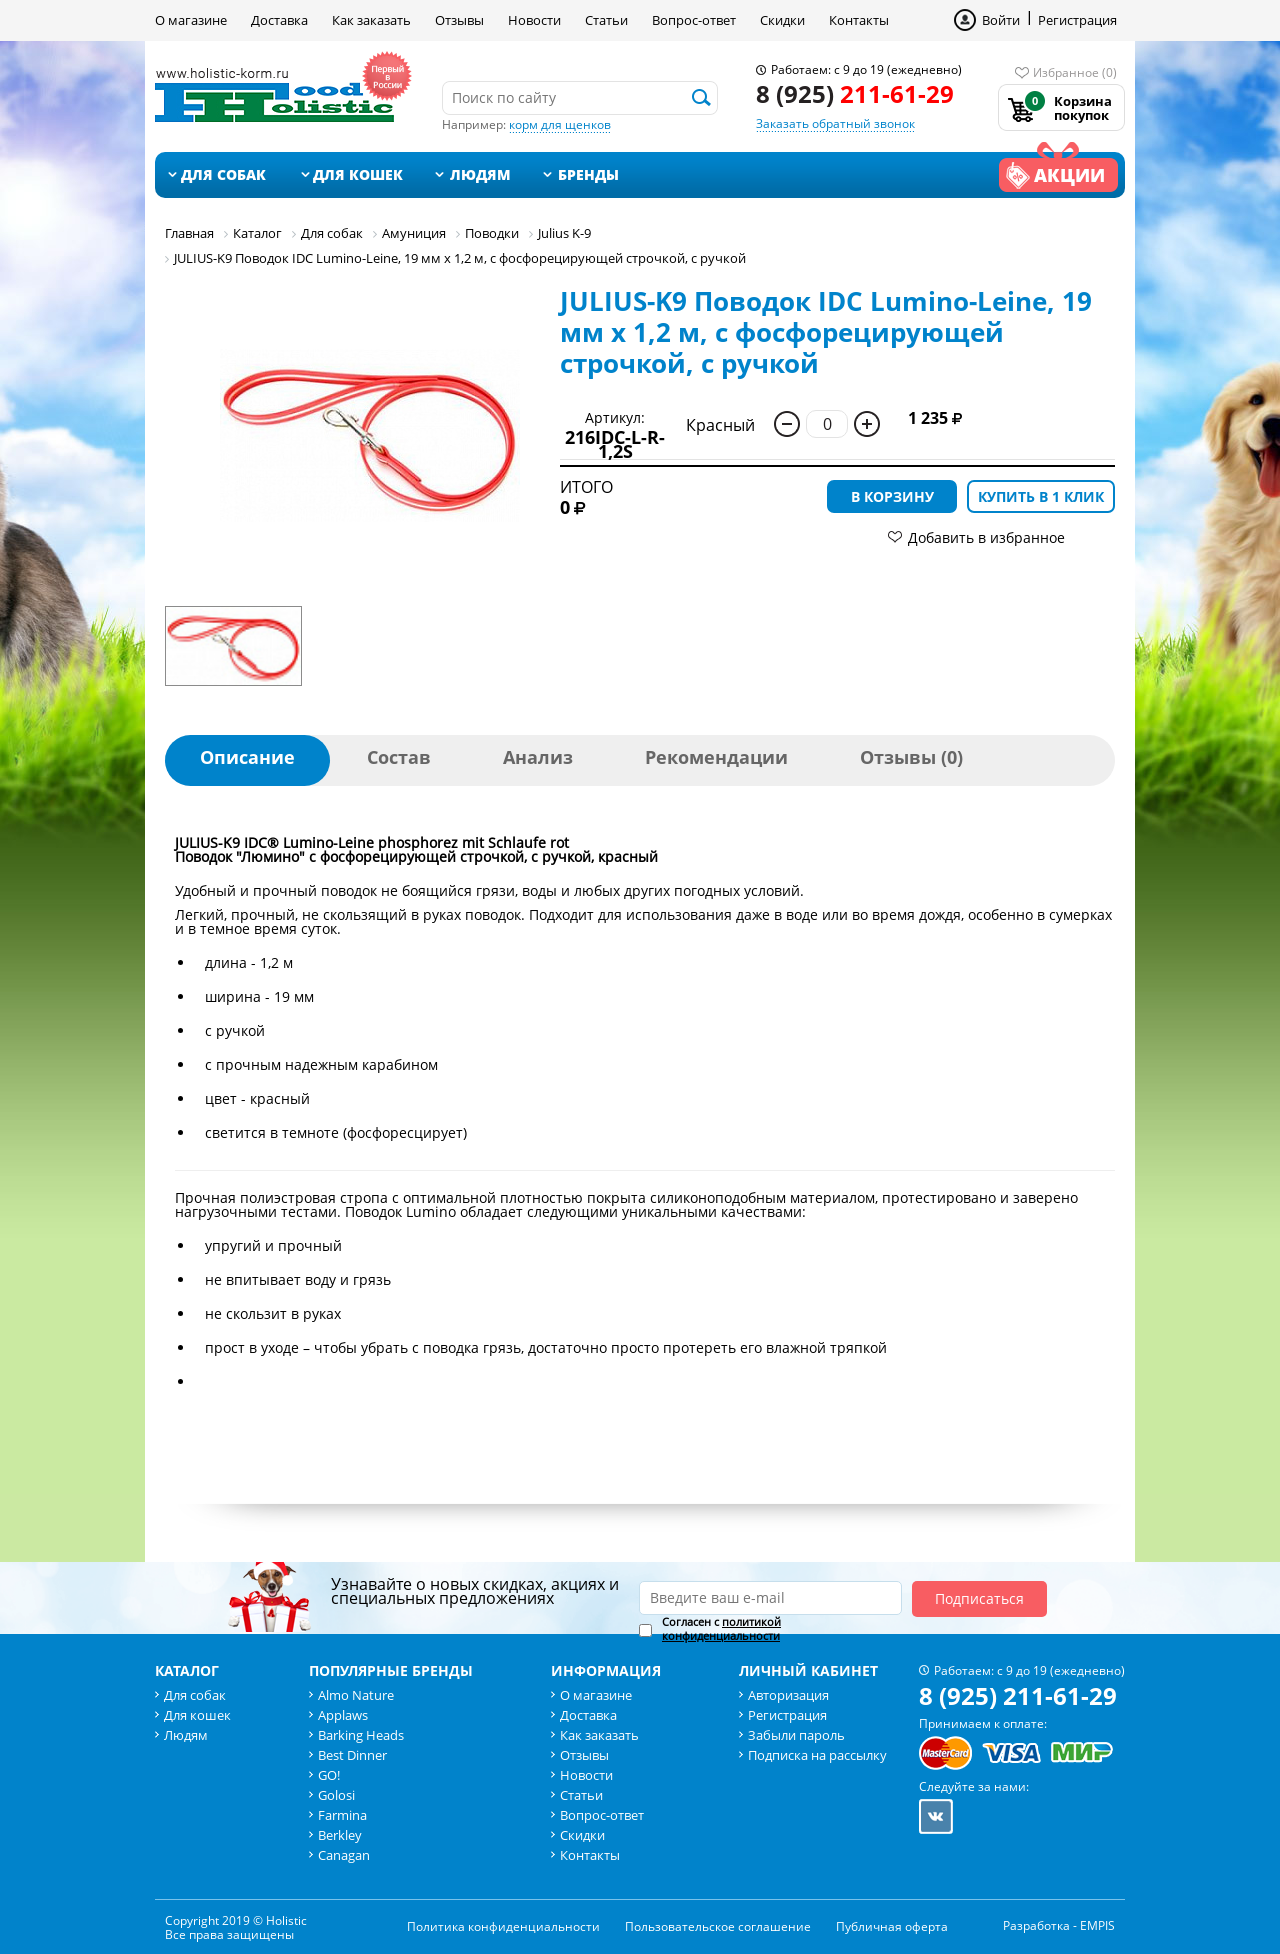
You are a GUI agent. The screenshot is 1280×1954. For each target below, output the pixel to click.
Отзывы (459, 20)
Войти (1001, 20)
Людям (480, 174)
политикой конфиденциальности (721, 1628)
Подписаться (979, 1598)
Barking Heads (361, 1735)
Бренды (588, 174)
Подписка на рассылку (817, 1755)
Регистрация (1077, 20)
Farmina (342, 1815)
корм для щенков (560, 124)
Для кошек (358, 174)
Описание (247, 757)
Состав (399, 757)
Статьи (606, 20)
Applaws (343, 1715)
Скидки (782, 20)
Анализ (538, 757)
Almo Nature (356, 1695)
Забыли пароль (796, 1735)
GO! (329, 1775)
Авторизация (788, 1695)
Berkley (340, 1835)
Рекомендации (716, 757)
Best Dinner (352, 1755)
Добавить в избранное (986, 537)
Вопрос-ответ (694, 20)
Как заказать (371, 20)
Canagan (344, 1855)
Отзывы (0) (911, 757)
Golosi (336, 1795)
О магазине (191, 20)
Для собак (223, 174)
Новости (534, 20)
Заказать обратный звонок (835, 123)
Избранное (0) (1075, 72)
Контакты (859, 20)
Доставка (279, 20)
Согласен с (721, 1629)
